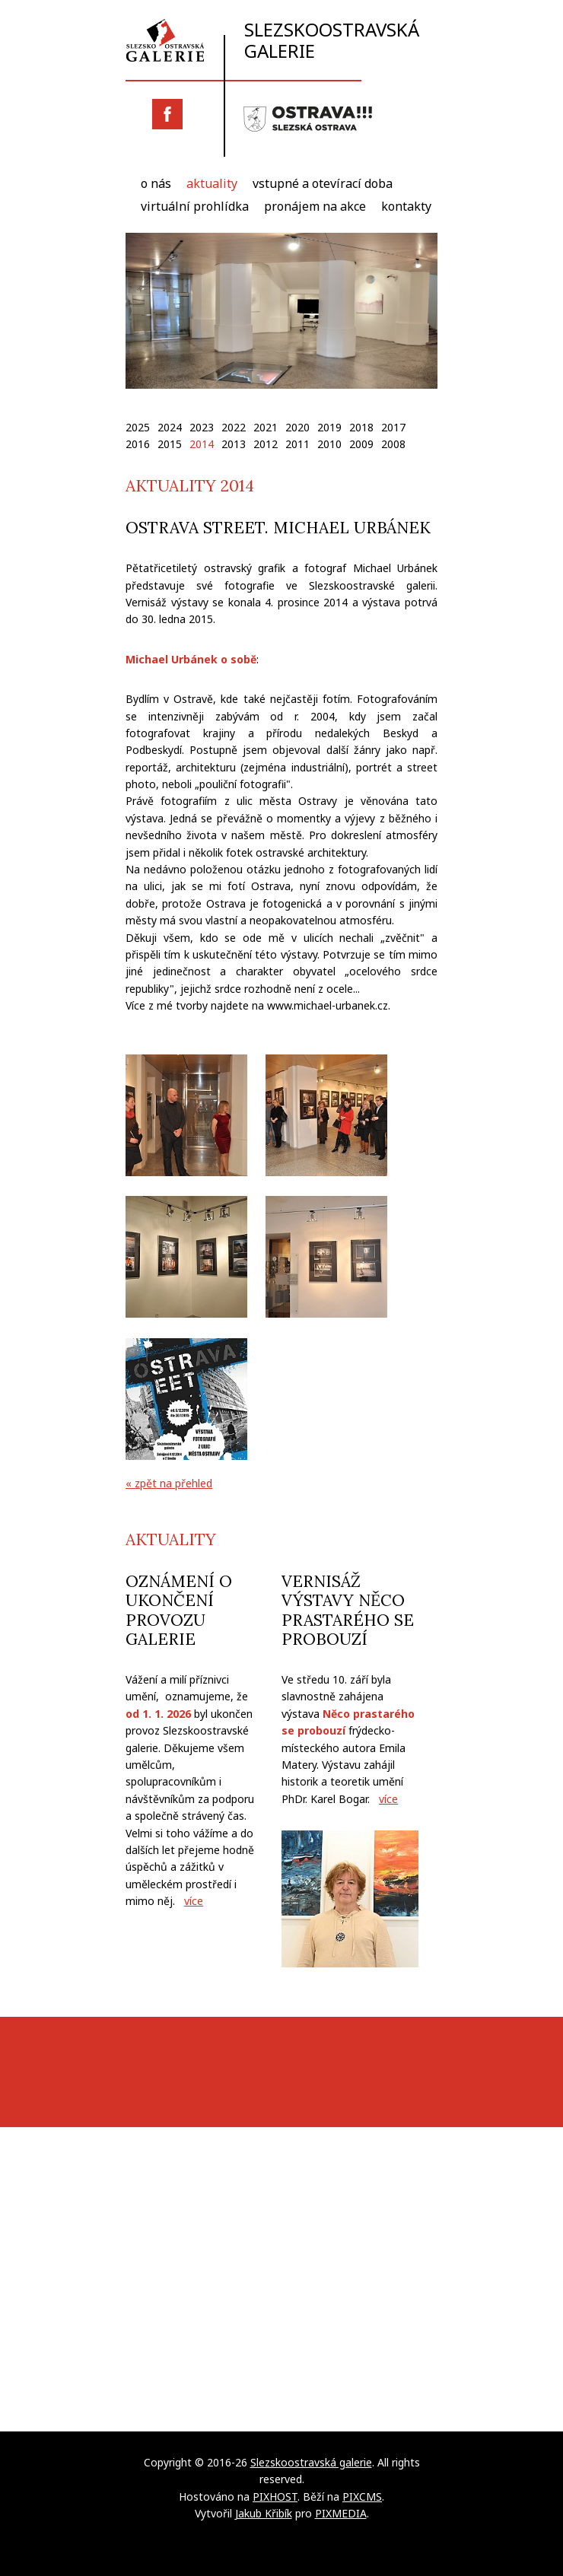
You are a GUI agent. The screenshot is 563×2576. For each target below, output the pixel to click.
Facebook (167, 114)
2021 (265, 427)
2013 (233, 444)
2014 (201, 444)
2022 (233, 427)
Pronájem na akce (315, 206)
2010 (329, 444)
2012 (265, 444)
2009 (361, 444)
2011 (297, 444)
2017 (393, 427)
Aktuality (211, 183)
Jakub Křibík (263, 2513)
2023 (201, 427)
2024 (169, 427)
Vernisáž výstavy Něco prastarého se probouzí (348, 1610)
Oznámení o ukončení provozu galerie (179, 1610)
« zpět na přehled (169, 1483)
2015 (169, 444)
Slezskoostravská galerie (272, 40)
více (193, 1901)
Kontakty (406, 206)
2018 (361, 427)
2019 (329, 427)
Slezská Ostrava (307, 119)
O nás (156, 183)
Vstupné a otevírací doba (323, 183)
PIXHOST (275, 2496)
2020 (297, 427)
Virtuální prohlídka (195, 206)
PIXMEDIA (341, 2513)
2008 (393, 444)
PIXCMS (362, 2496)
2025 (138, 427)
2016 (138, 444)
